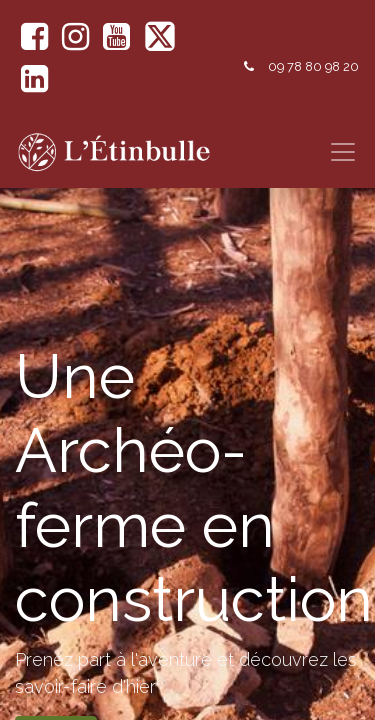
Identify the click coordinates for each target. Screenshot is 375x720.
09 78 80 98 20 (313, 66)
